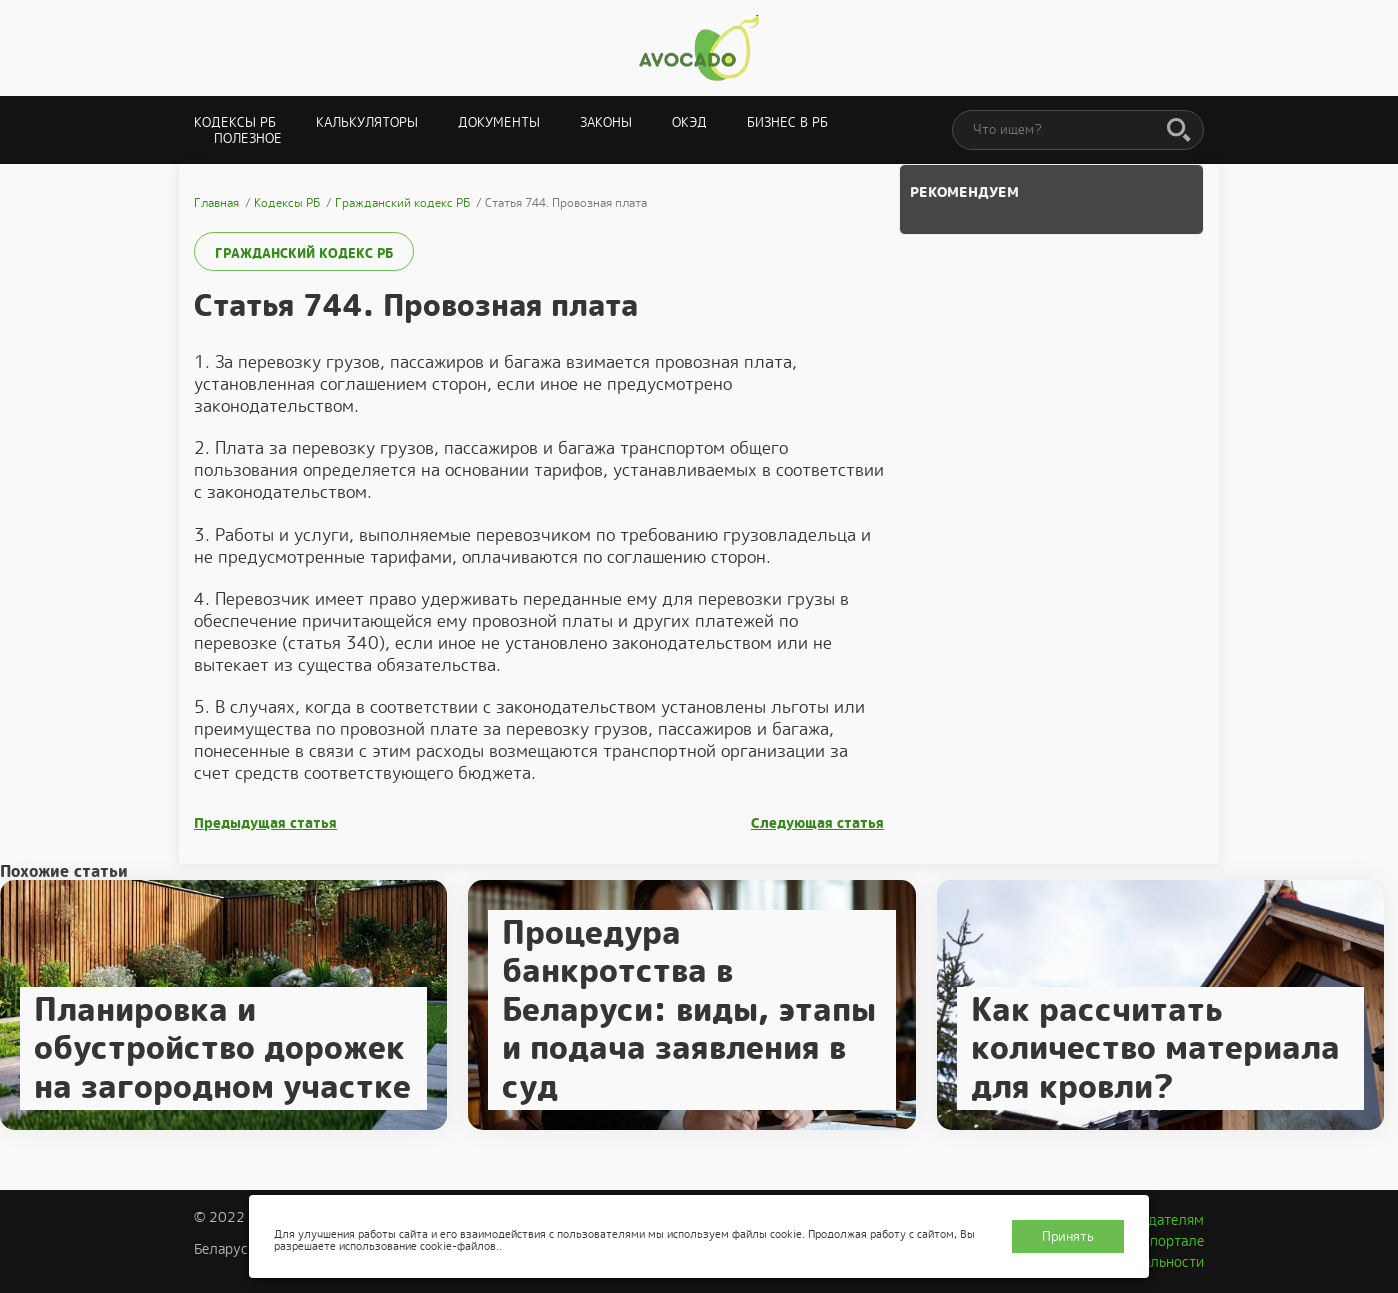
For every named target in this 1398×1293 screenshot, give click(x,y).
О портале (1170, 1241)
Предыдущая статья (265, 823)
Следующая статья (817, 823)
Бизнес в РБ (787, 122)
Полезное (248, 138)
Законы (606, 122)
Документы (499, 122)
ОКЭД (689, 122)
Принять (1068, 1236)
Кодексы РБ (235, 122)
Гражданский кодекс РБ (304, 253)
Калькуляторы (367, 122)
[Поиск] (1179, 131)
